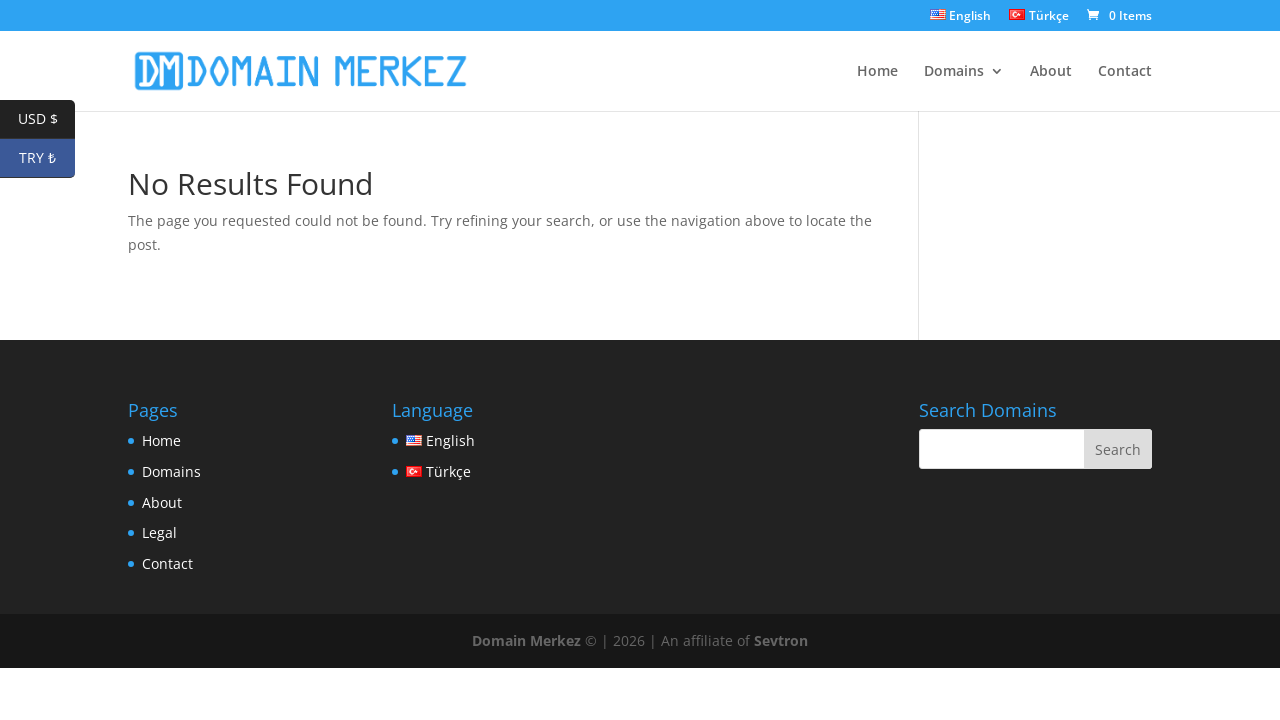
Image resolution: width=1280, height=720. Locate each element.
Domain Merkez (526, 640)
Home (877, 72)
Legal (159, 532)
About (1051, 72)
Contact (1125, 72)
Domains (954, 72)
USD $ (47, 119)
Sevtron (781, 640)
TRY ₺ (47, 158)
